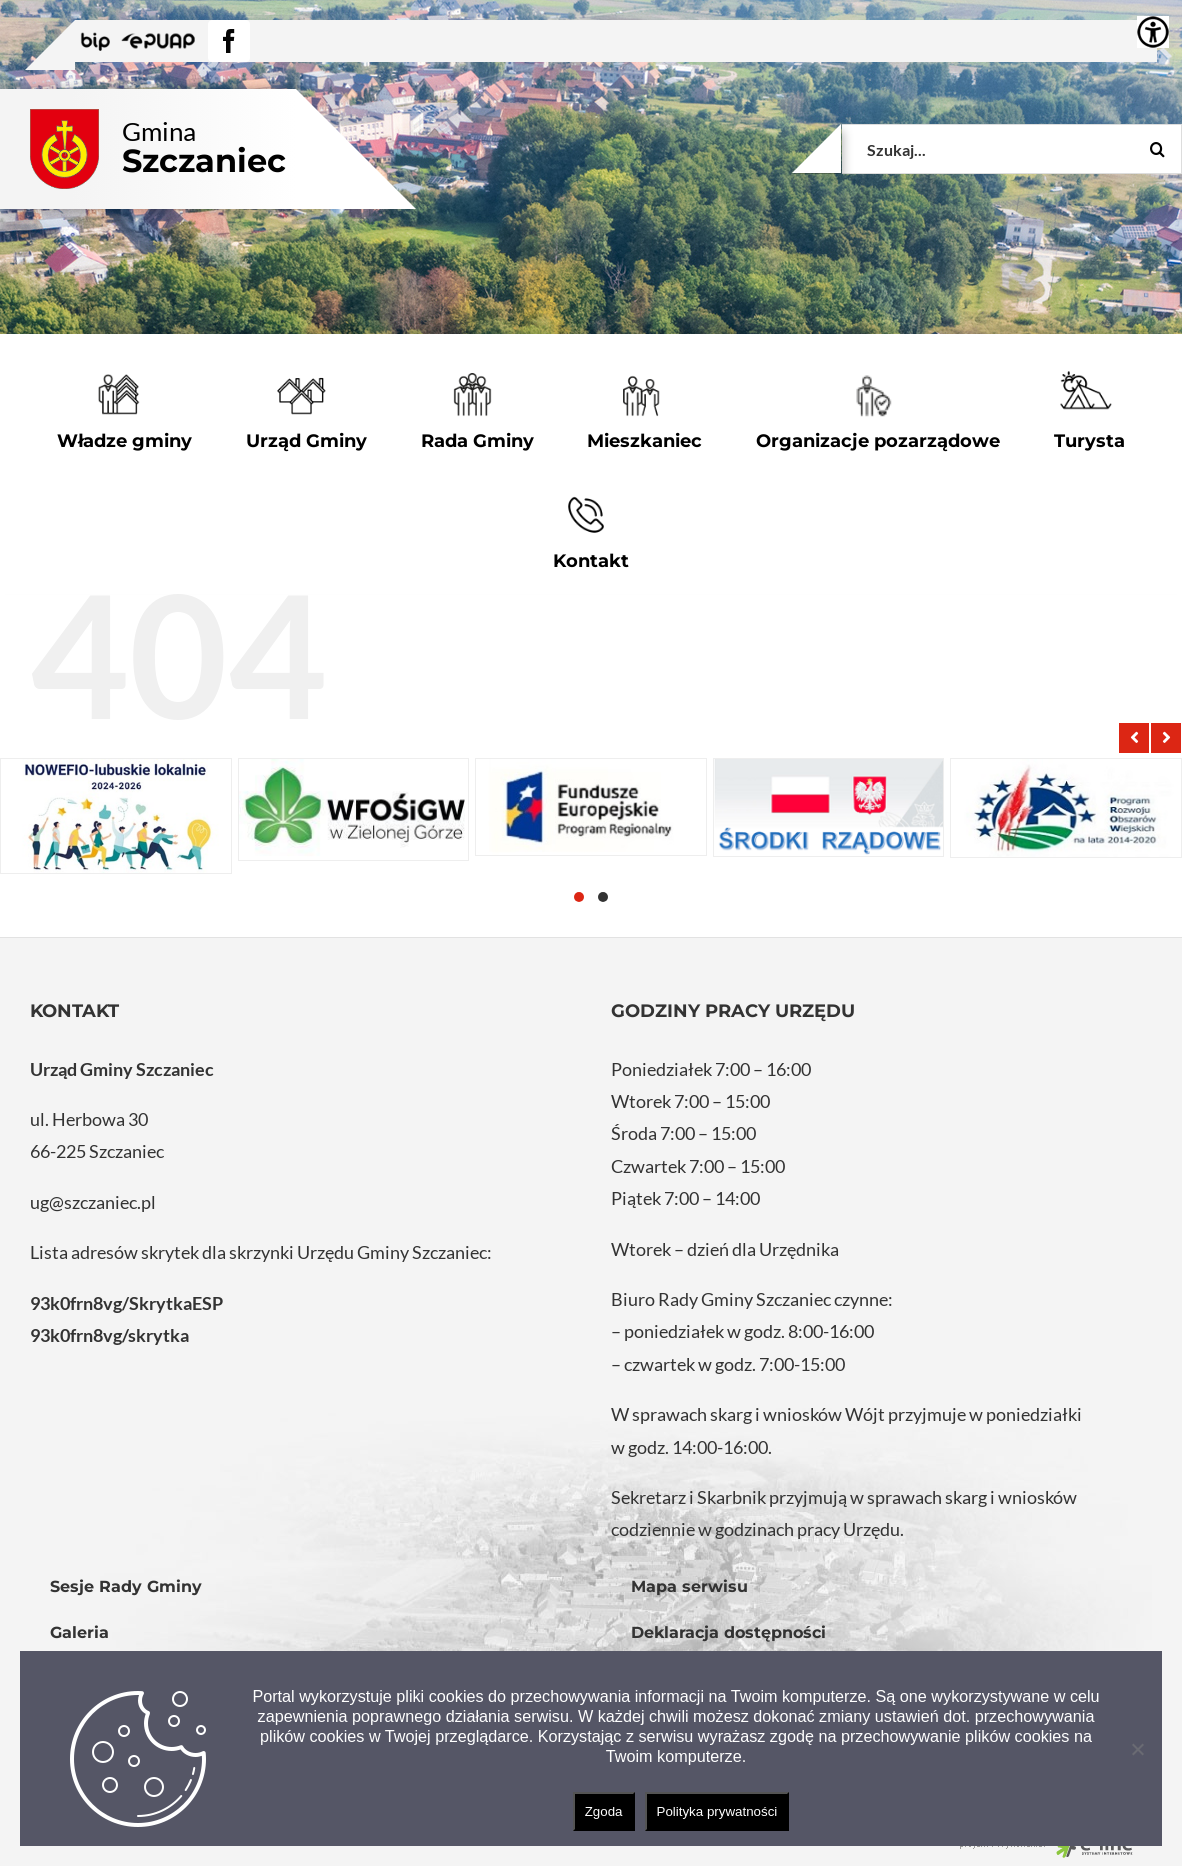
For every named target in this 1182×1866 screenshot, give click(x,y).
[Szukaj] (1157, 149)
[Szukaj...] (1012, 149)
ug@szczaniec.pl (93, 1202)
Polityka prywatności (717, 1811)
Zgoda (604, 1811)
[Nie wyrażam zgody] (1137, 1749)
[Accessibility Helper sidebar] (1153, 32)
